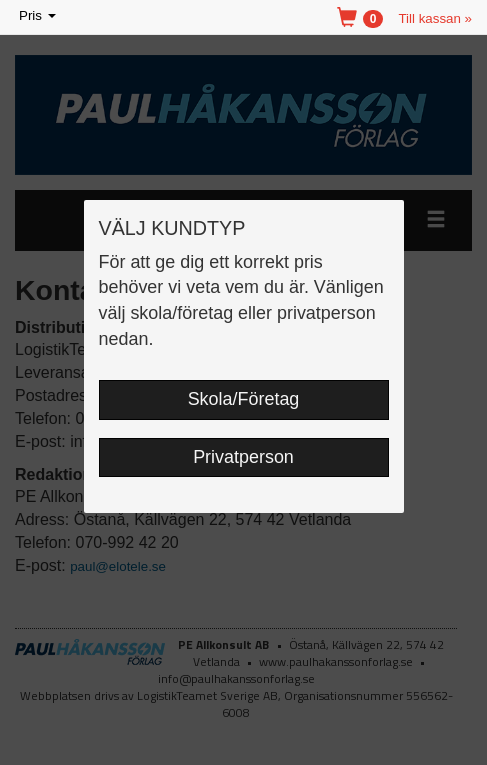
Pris (39, 16)
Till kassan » (435, 18)
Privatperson (243, 457)
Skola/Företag (244, 399)
